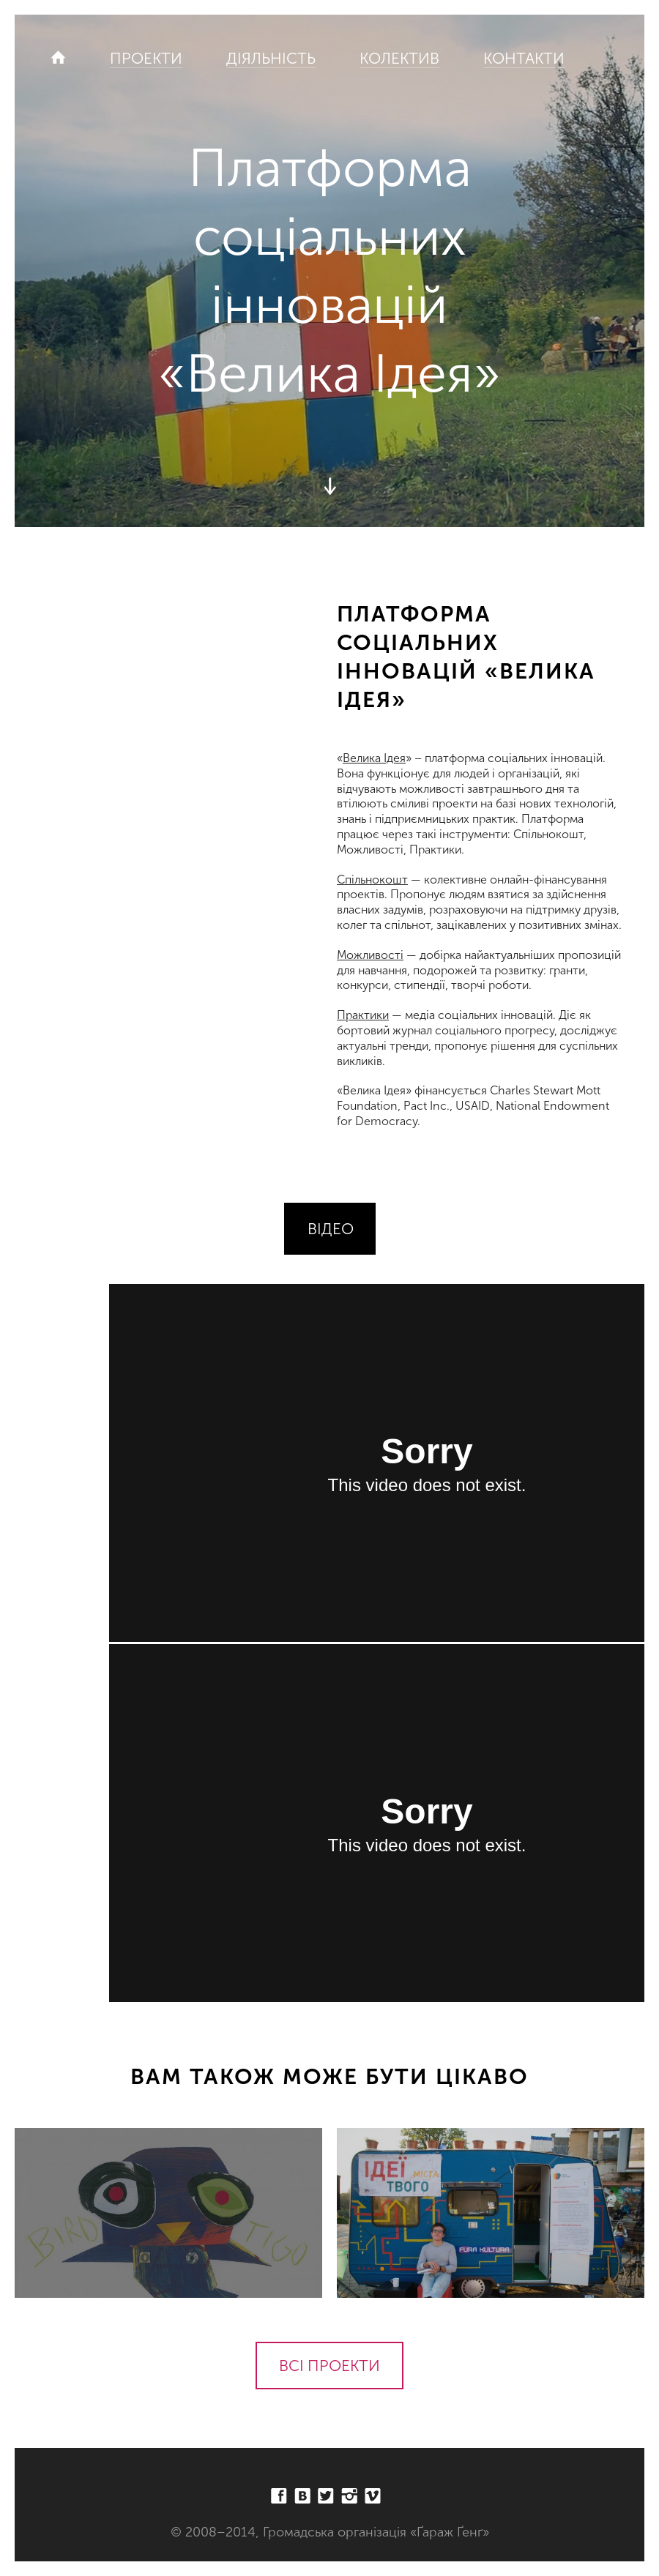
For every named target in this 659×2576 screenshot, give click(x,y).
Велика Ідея (374, 758)
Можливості (370, 955)
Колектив (399, 58)
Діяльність (271, 58)
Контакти (524, 58)
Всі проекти (329, 2365)
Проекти (146, 58)
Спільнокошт (372, 879)
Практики (363, 1015)
